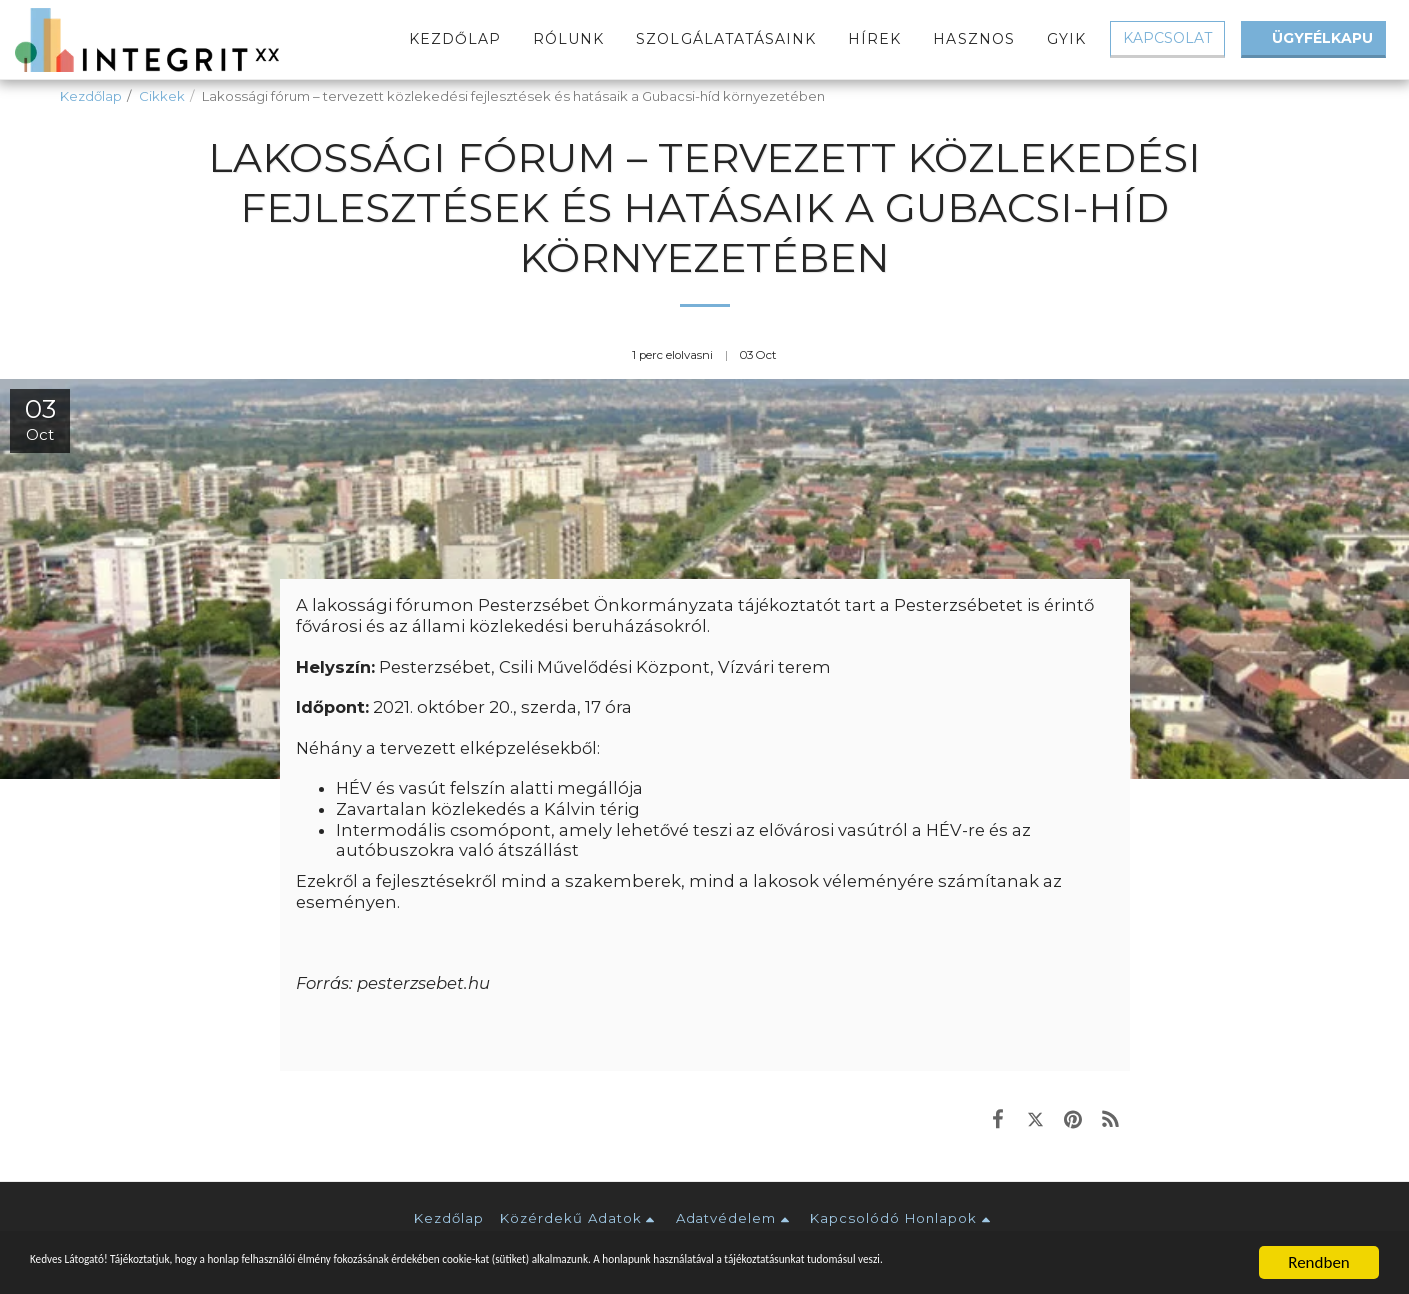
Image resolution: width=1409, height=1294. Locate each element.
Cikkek (162, 96)
